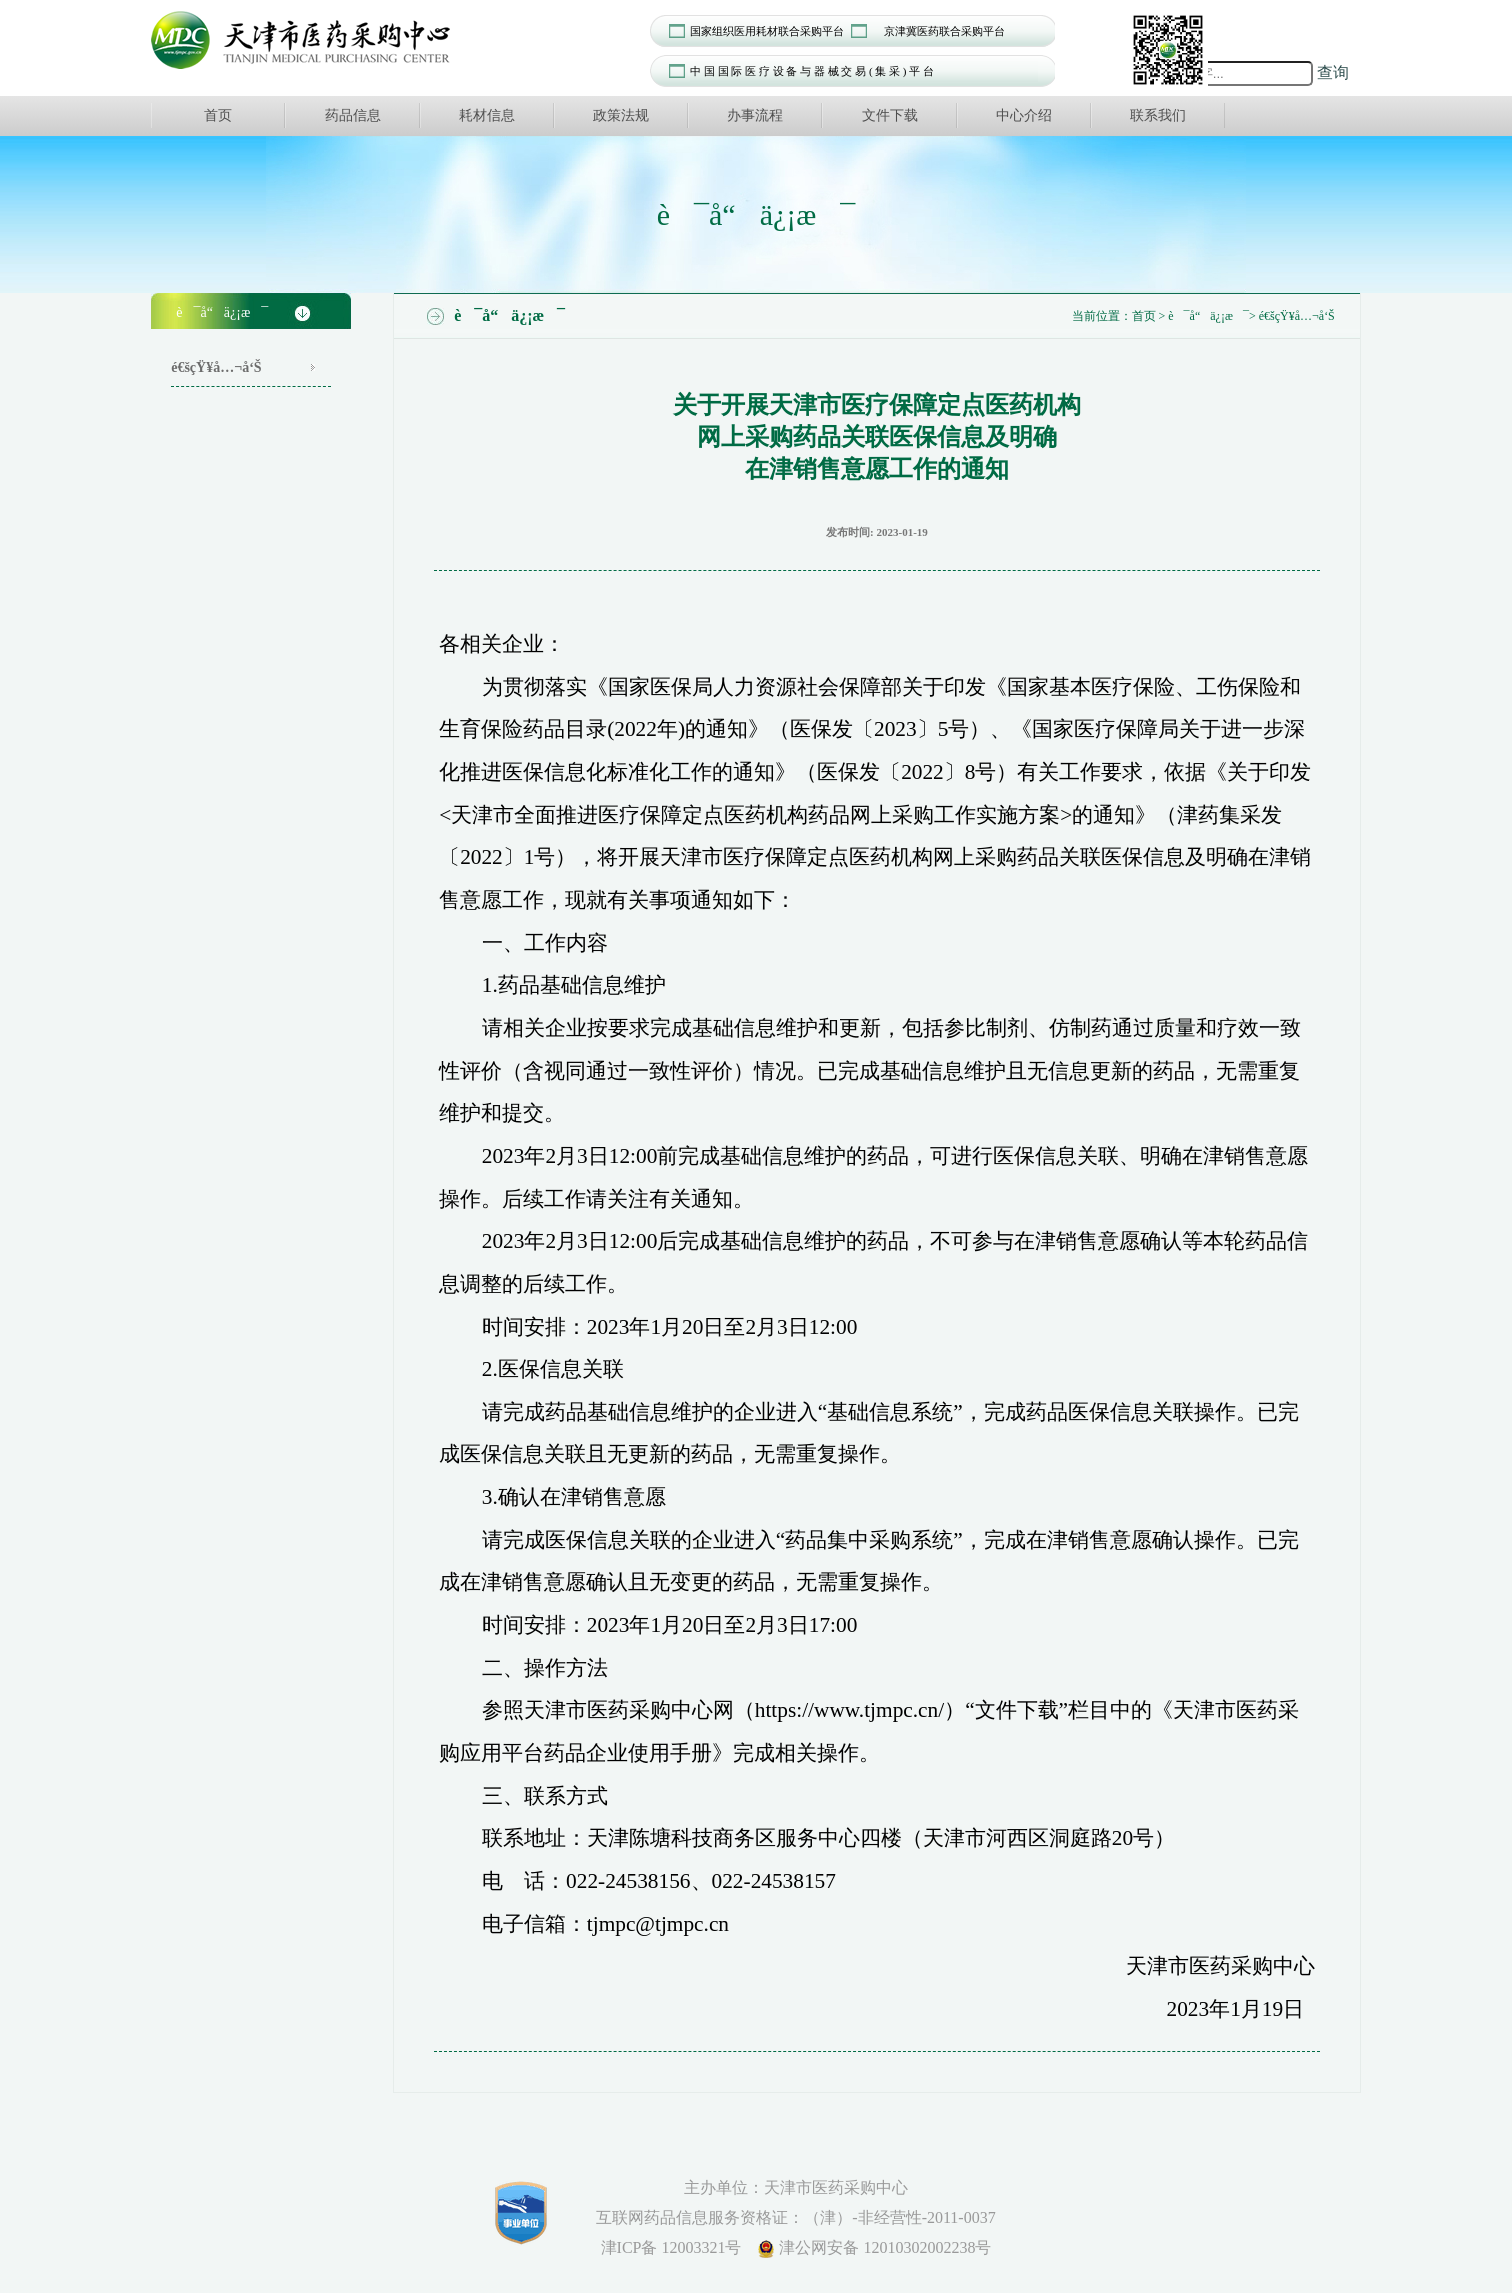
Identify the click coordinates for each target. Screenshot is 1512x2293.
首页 (218, 115)
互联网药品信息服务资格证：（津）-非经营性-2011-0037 (795, 2217)
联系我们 (1158, 115)
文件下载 (890, 115)
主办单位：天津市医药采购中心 (796, 2187)
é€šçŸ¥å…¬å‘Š (216, 367)
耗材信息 (487, 115)
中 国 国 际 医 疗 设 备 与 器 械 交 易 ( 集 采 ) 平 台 (812, 71)
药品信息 (353, 115)
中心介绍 (1024, 115)
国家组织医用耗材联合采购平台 (767, 31)
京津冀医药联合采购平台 (944, 31)
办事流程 (755, 115)
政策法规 (621, 115)
